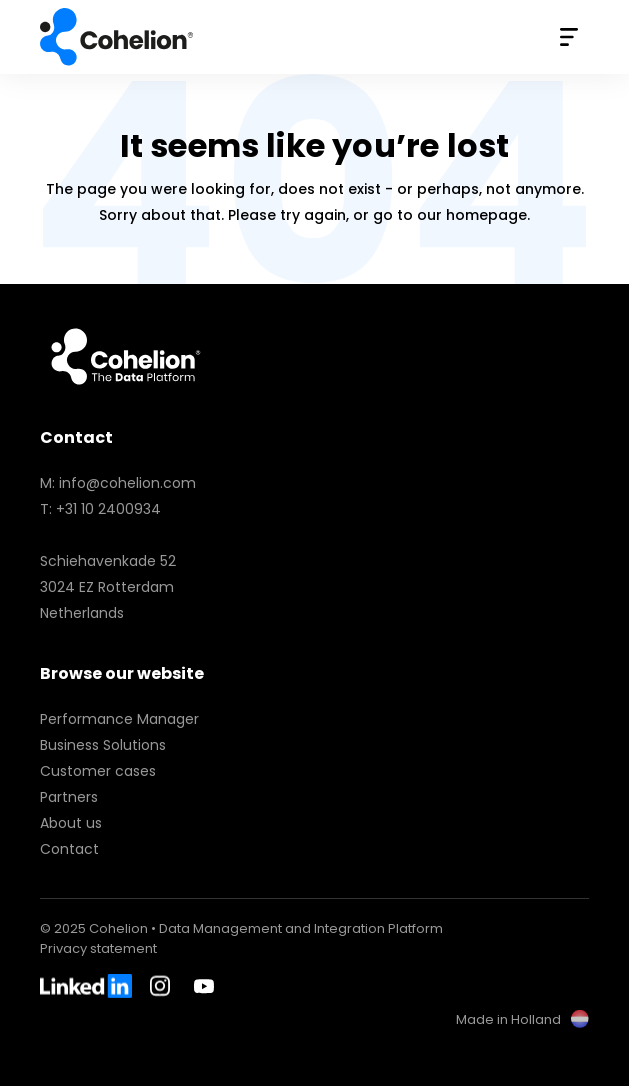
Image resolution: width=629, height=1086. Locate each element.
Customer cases (98, 771)
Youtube (204, 986)
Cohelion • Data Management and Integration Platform (119, 37)
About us (71, 823)
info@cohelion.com (127, 483)
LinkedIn (86, 986)
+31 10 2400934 (108, 509)
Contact (69, 849)
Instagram (163, 986)
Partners (69, 797)
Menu (569, 37)
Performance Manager (119, 719)
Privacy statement (98, 948)
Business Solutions (103, 745)
